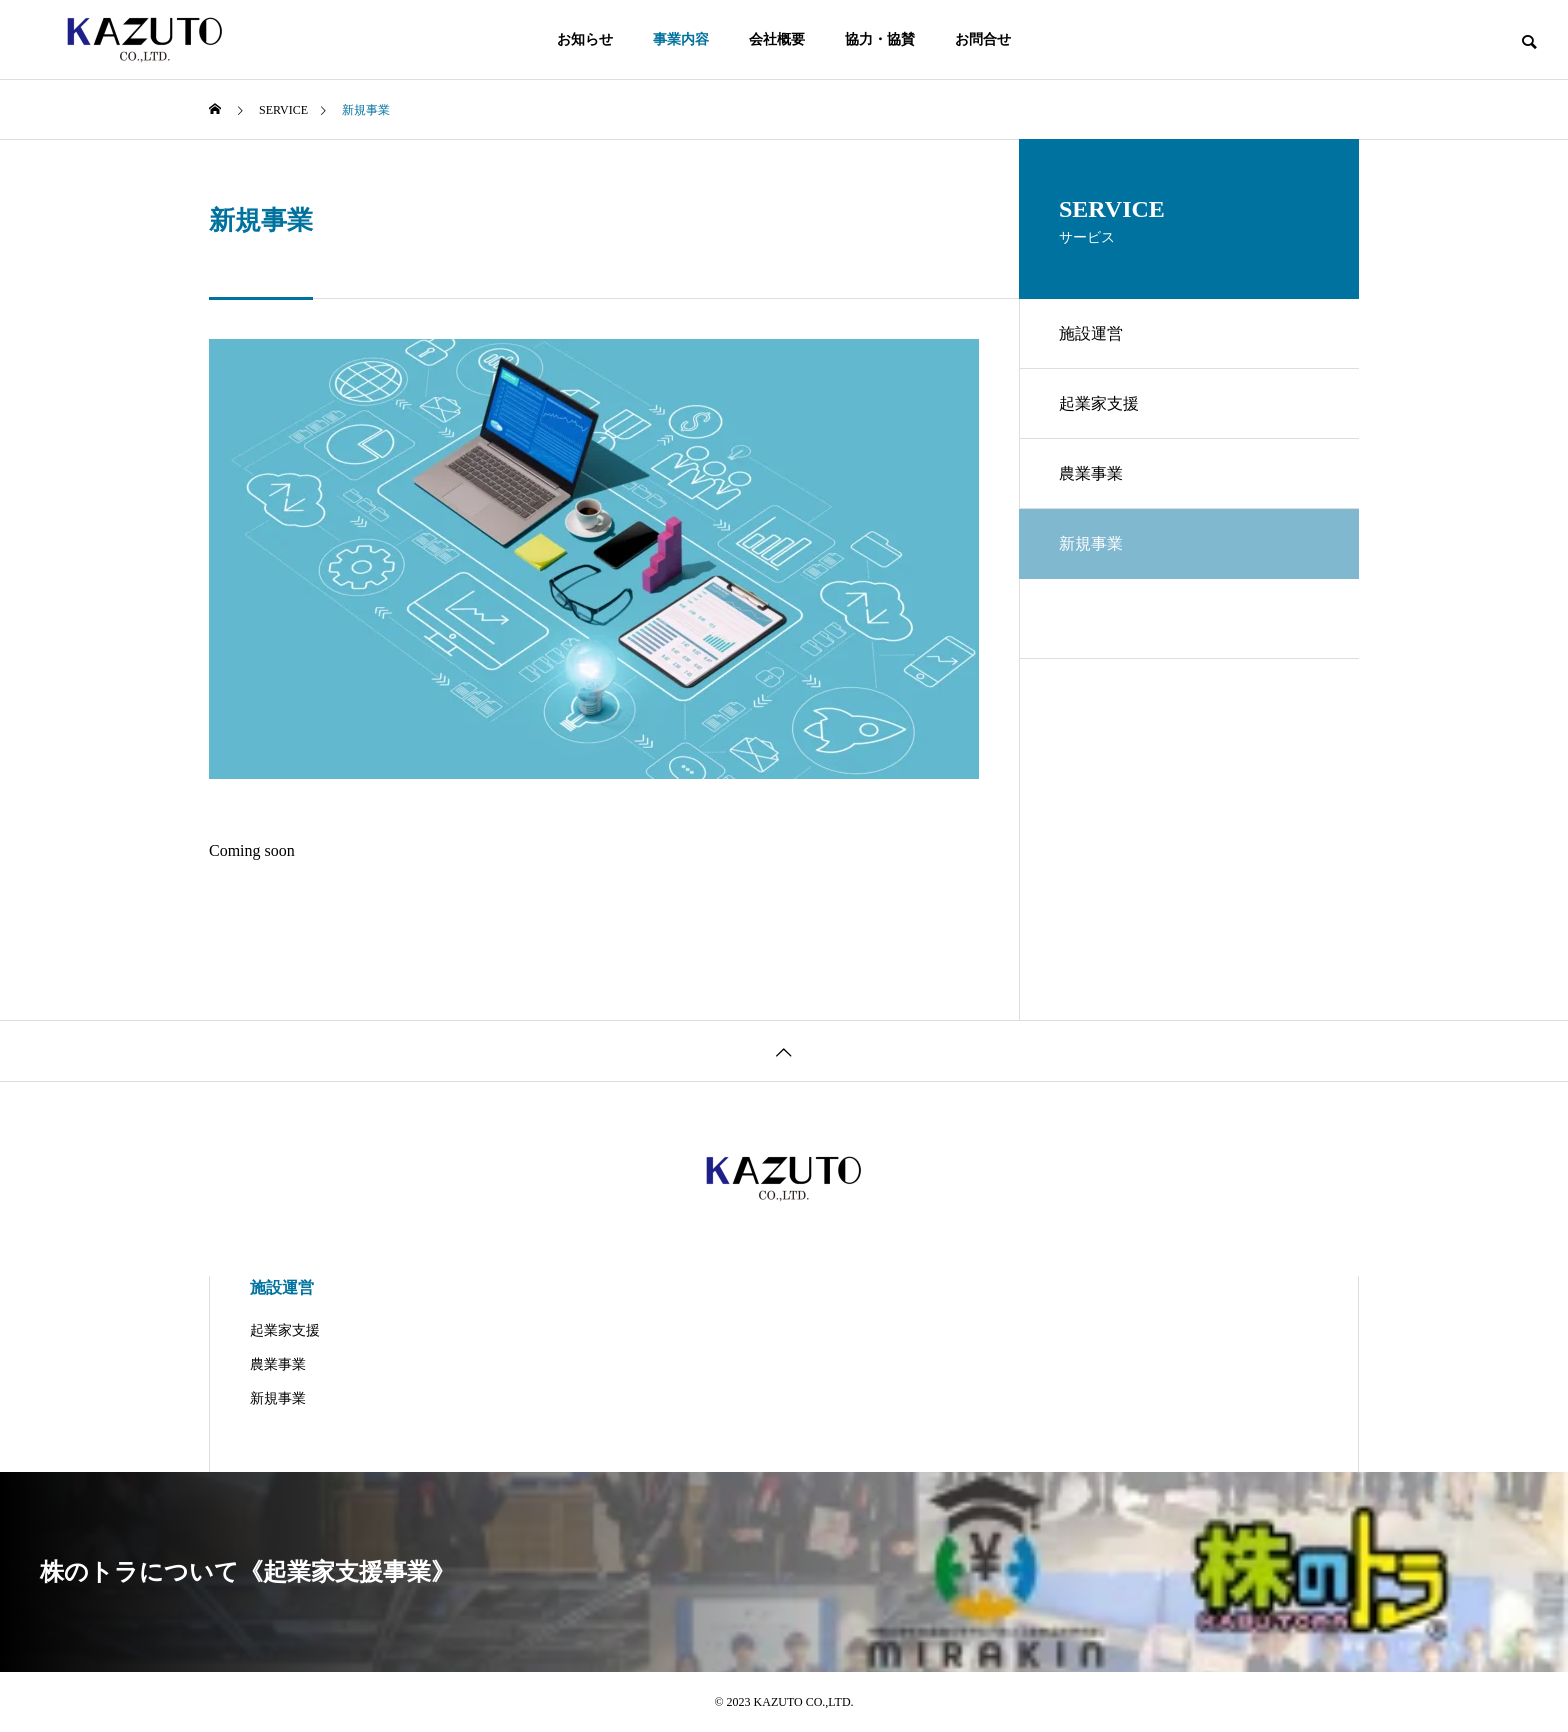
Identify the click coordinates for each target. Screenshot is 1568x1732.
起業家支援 (1099, 403)
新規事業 (278, 1398)
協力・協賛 (880, 39)
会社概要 (777, 39)
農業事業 (1091, 473)
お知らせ (585, 39)
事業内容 (681, 39)
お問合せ (983, 39)
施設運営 (1091, 333)
